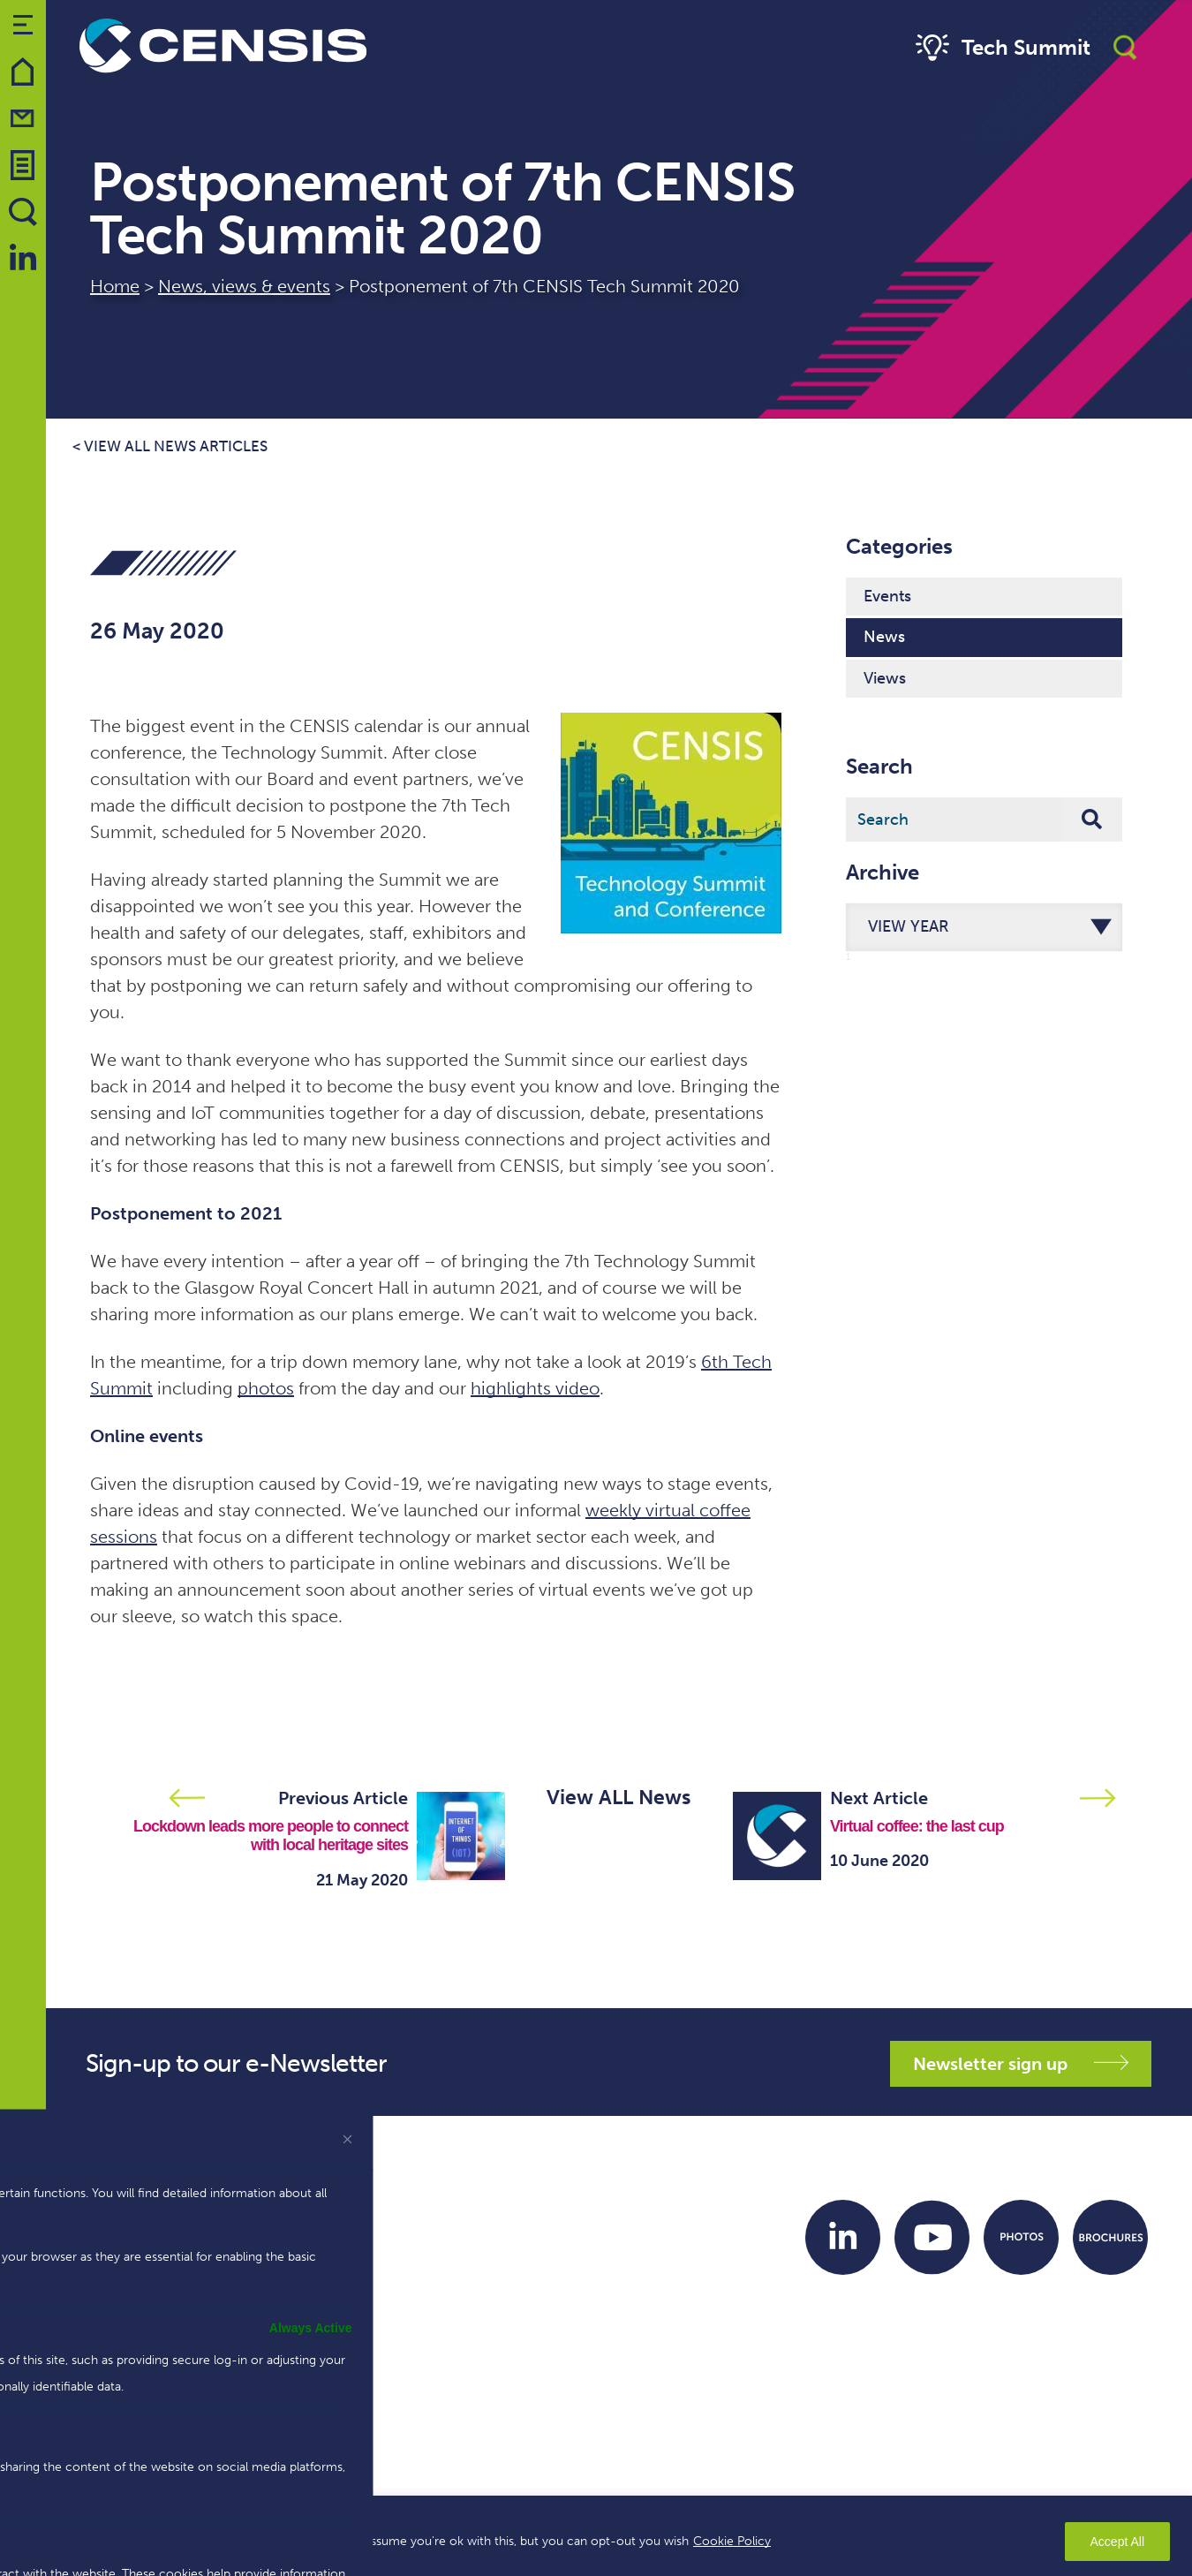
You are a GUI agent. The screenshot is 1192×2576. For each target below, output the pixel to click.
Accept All (1117, 2541)
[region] (596, 2536)
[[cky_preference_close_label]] (347, 2138)
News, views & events (244, 286)
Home (115, 286)
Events (887, 596)
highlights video (535, 1388)
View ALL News (618, 1797)
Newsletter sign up (1020, 2063)
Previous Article (343, 1798)
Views (885, 678)
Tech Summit (1000, 48)
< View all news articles (170, 446)
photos (266, 1388)
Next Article (879, 1798)
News (884, 636)
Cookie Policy (732, 2541)
